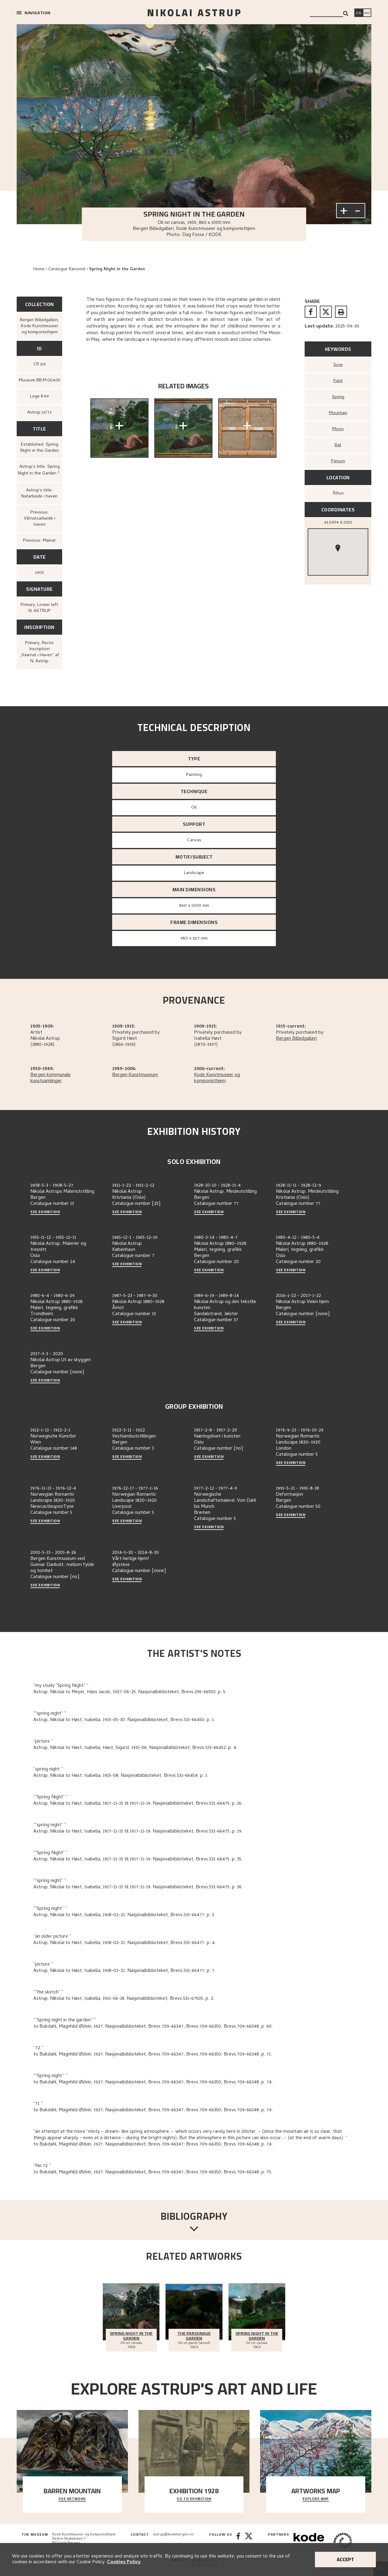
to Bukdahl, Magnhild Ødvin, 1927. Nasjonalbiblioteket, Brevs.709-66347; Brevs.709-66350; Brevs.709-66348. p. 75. (152, 2172)
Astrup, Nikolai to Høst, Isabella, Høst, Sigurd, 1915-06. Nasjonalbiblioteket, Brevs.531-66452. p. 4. (135, 1748)
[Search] (345, 13)
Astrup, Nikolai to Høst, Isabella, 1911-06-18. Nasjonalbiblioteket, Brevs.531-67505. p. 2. (123, 1999)
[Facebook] (238, 2541)
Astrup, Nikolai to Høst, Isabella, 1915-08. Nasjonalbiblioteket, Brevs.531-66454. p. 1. (120, 1776)
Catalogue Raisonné (66, 269)
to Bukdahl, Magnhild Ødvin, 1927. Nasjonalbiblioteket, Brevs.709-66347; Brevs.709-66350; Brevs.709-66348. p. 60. (153, 2027)
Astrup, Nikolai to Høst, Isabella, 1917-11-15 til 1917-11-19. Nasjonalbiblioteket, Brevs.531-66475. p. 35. (137, 1859)
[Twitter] (249, 2541)
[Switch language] (358, 13)
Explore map (316, 2499)
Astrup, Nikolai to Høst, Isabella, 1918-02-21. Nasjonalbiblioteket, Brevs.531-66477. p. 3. (124, 1915)
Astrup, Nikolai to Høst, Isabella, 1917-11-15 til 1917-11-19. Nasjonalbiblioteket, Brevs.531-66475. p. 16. (137, 1804)
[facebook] (311, 312)
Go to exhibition (194, 2499)
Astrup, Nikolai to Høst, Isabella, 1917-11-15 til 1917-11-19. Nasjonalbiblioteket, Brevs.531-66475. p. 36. (138, 1887)
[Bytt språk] (367, 13)
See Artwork (72, 2499)
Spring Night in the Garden (117, 269)
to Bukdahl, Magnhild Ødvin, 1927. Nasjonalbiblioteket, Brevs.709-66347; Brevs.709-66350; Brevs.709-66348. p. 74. (153, 2082)
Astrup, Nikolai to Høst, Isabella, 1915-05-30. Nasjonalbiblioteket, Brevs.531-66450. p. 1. (124, 1720)
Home (39, 269)
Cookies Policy (124, 2562)
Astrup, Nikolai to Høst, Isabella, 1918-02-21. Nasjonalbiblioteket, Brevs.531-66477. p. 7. (124, 1971)
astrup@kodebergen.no (173, 2535)
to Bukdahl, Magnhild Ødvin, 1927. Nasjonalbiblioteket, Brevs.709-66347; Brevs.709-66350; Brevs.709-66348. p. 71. (152, 2055)
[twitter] (326, 312)
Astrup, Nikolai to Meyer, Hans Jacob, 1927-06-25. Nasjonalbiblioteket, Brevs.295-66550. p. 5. (129, 1692)
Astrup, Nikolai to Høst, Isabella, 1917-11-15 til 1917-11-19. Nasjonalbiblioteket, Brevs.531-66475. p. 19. (137, 1832)
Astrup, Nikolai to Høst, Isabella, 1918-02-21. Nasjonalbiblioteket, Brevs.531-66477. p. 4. (124, 1943)
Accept (345, 2559)
